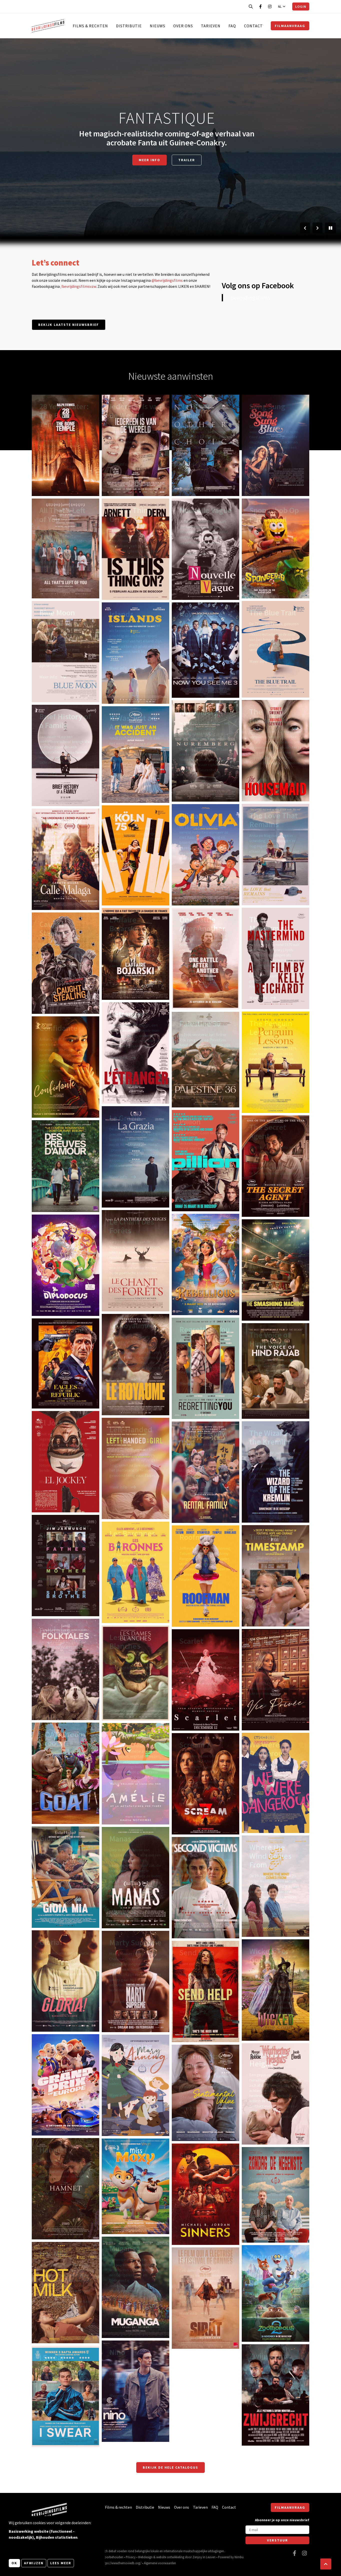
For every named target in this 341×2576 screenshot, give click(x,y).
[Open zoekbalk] (251, 7)
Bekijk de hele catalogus (170, 2467)
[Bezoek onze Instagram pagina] (270, 7)
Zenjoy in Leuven (204, 2557)
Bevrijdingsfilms (250, 297)
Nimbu (239, 2557)
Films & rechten (90, 26)
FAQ (232, 26)
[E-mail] (277, 2529)
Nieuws (157, 26)
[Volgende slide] (317, 227)
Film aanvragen (199, 155)
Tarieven (210, 26)
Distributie (129, 26)
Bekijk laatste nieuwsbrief (68, 324)
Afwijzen (34, 2563)
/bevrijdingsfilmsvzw (78, 286)
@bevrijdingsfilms (167, 280)
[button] (325, 2563)
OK (14, 2563)
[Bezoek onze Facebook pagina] (260, 7)
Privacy (131, 2557)
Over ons (183, 26)
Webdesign (145, 2557)
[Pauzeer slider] (330, 227)
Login (300, 6)
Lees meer (60, 2563)
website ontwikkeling (170, 2557)
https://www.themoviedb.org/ (121, 2563)
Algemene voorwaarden (160, 2563)
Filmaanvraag (290, 26)
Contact (253, 26)
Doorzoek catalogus (141, 155)
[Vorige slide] (305, 227)
